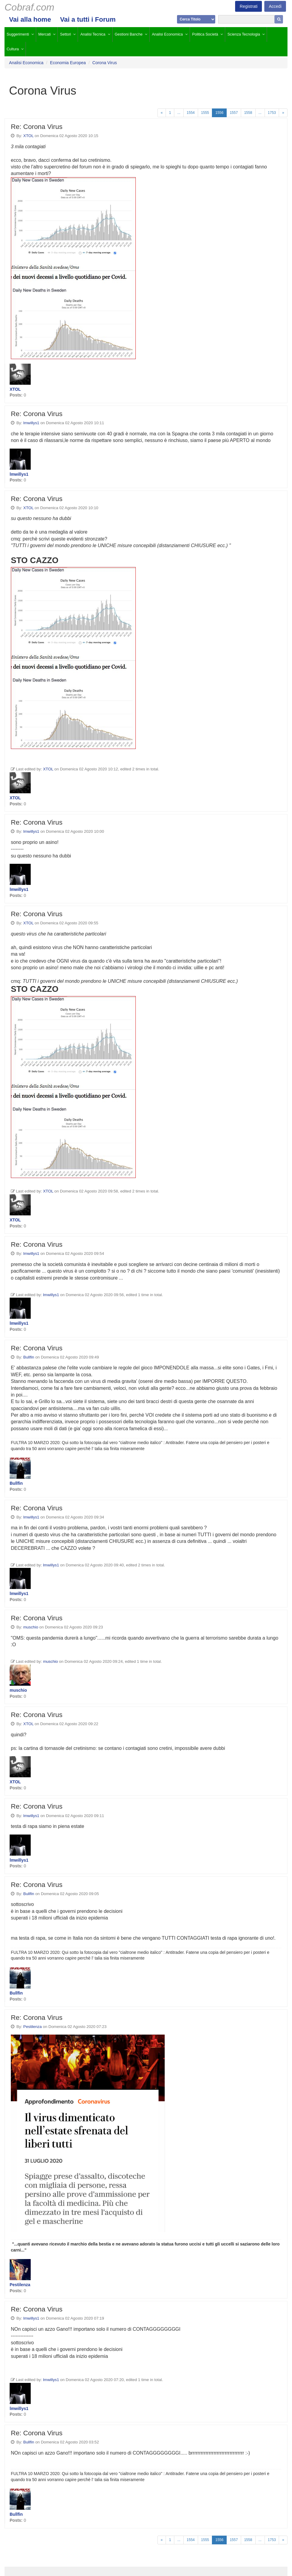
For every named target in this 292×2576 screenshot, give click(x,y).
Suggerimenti (18, 34)
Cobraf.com (29, 7)
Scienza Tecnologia (243, 34)
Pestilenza (32, 2026)
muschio (30, 1627)
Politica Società (205, 34)
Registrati (248, 6)
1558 (248, 113)
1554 (191, 113)
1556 (219, 113)
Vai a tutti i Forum (88, 19)
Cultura (13, 49)
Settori (65, 34)
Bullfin (28, 1357)
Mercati (44, 34)
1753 (272, 113)
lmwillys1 (31, 423)
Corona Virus (104, 62)
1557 (234, 113)
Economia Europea (68, 62)
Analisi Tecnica (92, 34)
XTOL (28, 135)
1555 (205, 113)
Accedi (275, 6)
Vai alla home (30, 19)
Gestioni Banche (128, 34)
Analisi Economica (167, 34)
